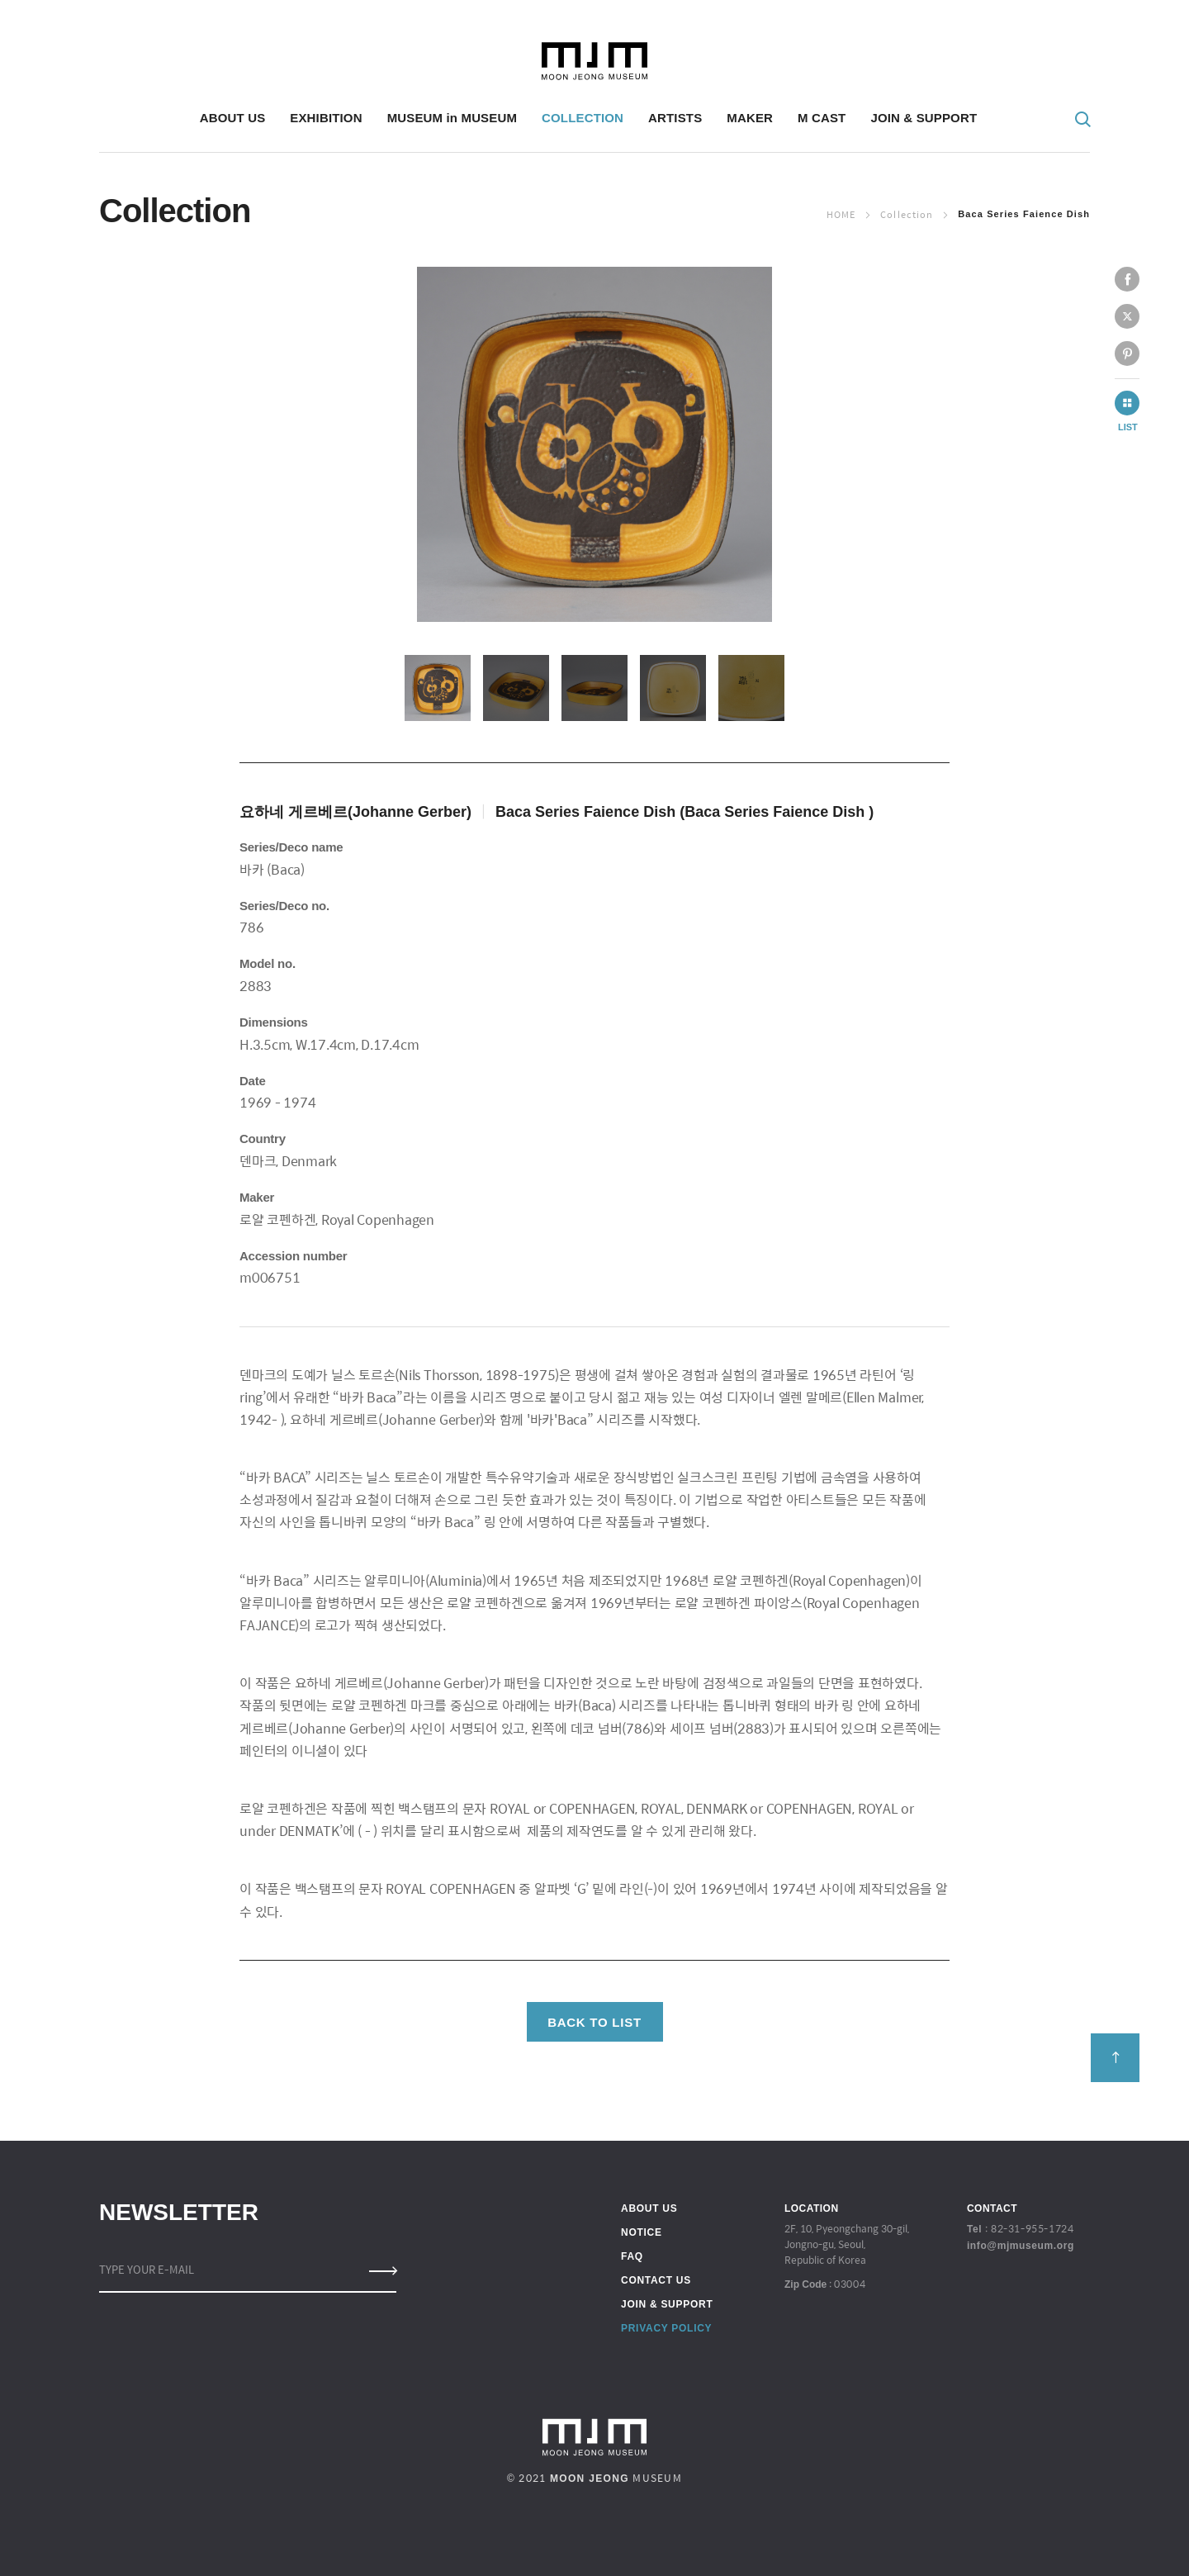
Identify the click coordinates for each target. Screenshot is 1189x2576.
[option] (594, 444)
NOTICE (641, 2232)
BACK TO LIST (594, 2022)
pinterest (1127, 353)
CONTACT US (656, 2280)
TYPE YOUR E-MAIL (146, 2269)
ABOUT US (649, 2208)
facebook (1127, 279)
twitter (1127, 316)
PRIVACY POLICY (666, 2328)
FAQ (632, 2256)
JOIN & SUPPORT (667, 2304)
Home (841, 214)
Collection (906, 214)
